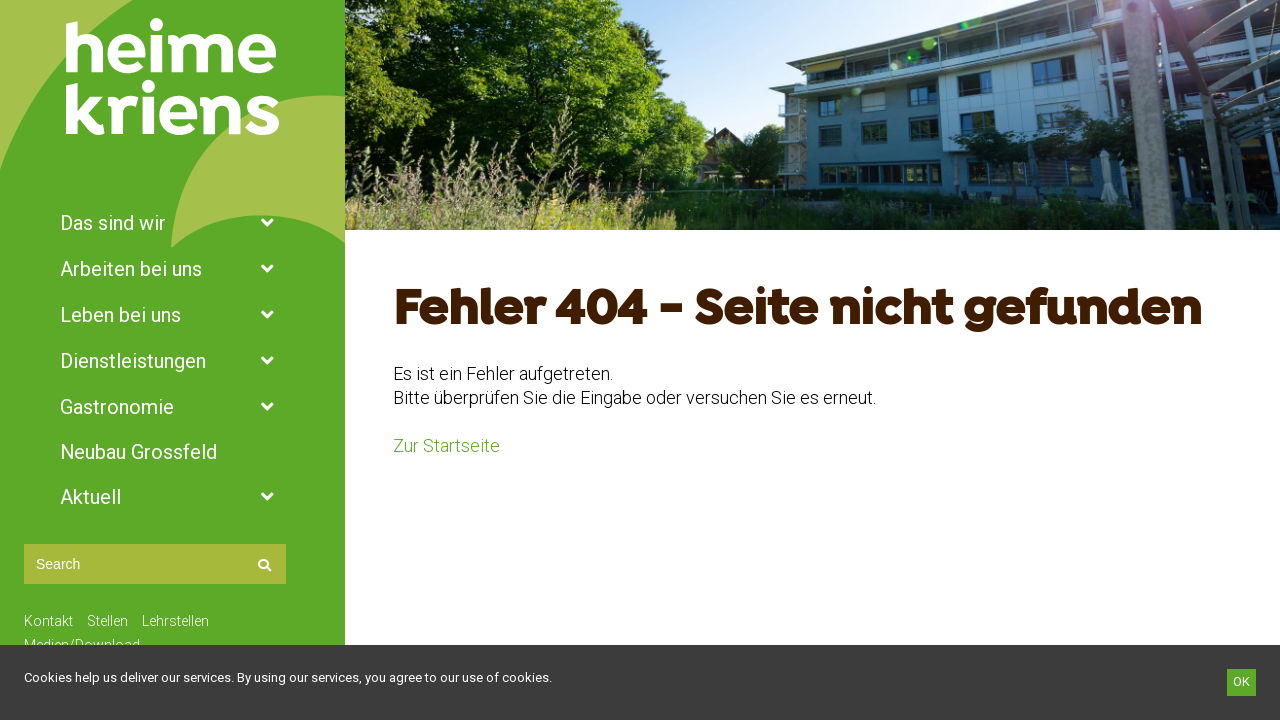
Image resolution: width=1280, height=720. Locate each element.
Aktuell (172, 497)
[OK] (1241, 682)
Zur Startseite (446, 445)
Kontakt (48, 621)
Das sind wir (172, 223)
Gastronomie (172, 407)
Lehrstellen (175, 621)
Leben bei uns (172, 315)
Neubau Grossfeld (138, 452)
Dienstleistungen (172, 361)
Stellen (107, 621)
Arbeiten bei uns (172, 269)
